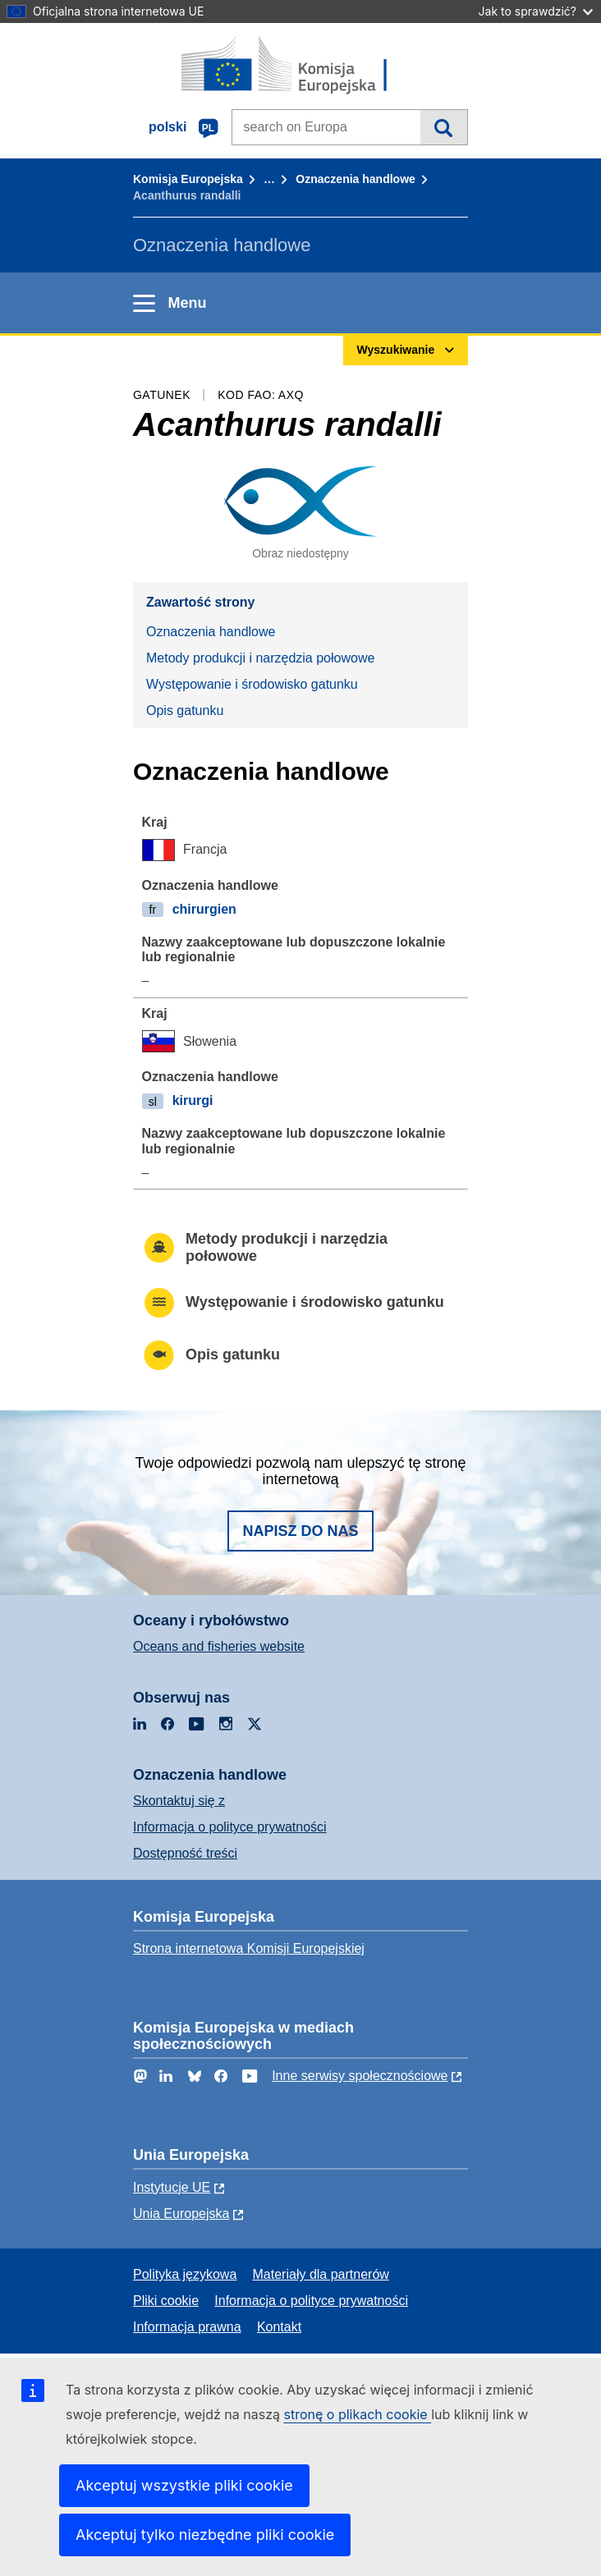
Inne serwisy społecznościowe (359, 2076)
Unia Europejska (181, 2214)
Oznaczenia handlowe (355, 179)
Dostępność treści (185, 1853)
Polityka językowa (184, 2274)
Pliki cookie (166, 2301)
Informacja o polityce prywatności (230, 1827)
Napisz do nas (300, 1531)
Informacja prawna (187, 2327)
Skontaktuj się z (179, 1801)
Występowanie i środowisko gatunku (252, 684)
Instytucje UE (171, 2187)
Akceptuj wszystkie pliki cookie (184, 2485)
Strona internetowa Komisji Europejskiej (249, 1948)
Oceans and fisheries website (219, 1646)
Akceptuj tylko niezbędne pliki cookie (205, 2534)
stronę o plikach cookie (357, 2414)
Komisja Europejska (188, 179)
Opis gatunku (184, 710)
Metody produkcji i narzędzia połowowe (260, 658)
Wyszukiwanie (443, 127)
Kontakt (279, 2327)
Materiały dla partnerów (321, 2274)
